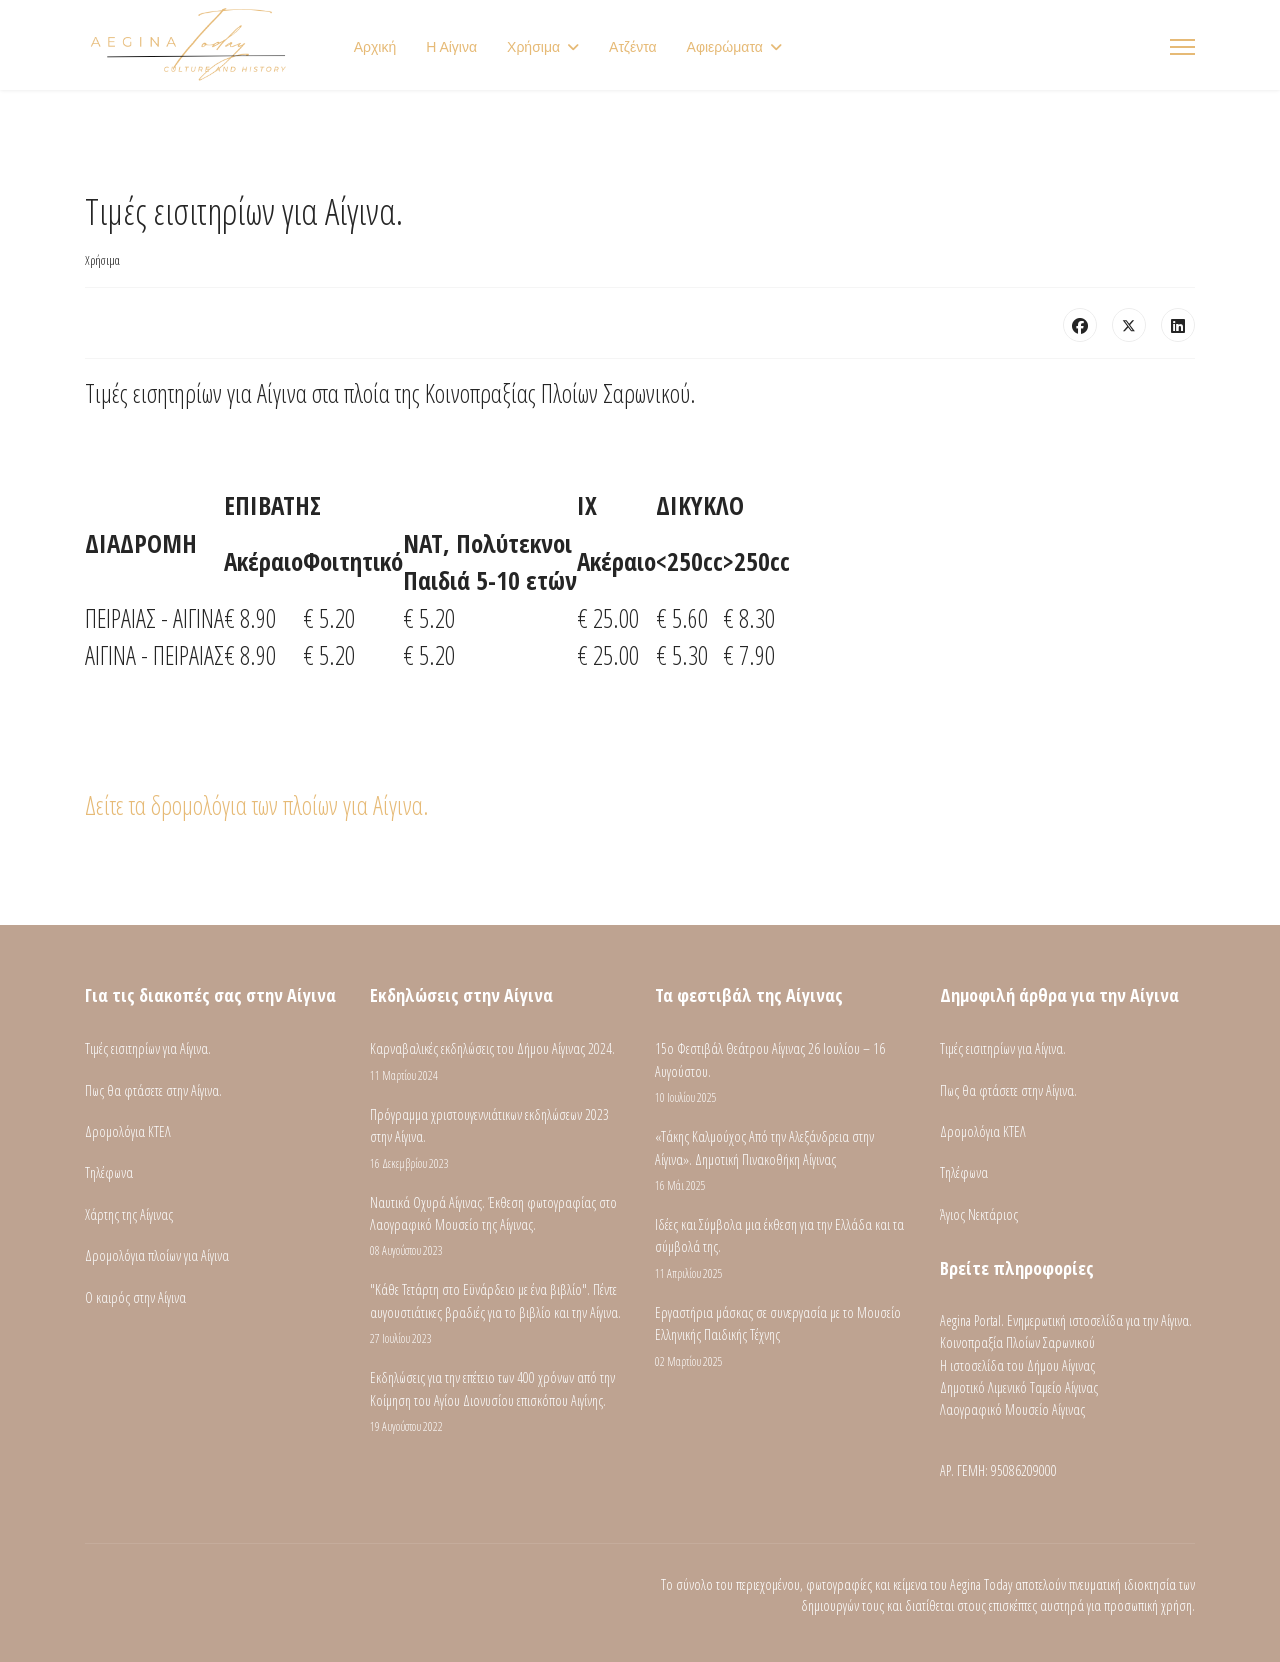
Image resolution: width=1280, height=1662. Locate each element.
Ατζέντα (633, 47)
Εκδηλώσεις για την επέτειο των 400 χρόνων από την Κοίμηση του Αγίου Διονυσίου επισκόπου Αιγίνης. (497, 1402)
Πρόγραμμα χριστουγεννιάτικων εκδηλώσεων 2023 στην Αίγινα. (497, 1139)
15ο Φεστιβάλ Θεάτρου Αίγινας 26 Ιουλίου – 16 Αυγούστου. (782, 1073)
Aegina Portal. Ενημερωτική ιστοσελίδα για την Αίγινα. (1066, 1320)
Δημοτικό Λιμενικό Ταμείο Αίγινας (1019, 1387)
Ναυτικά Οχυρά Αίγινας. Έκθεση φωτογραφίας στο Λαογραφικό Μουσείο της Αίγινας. (497, 1227)
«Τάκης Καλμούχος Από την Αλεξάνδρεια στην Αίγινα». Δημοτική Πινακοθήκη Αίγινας (782, 1161)
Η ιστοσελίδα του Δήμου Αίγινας (1017, 1365)
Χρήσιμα (533, 47)
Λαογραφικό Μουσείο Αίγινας (1012, 1409)
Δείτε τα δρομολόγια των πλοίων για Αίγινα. (257, 805)
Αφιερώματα (725, 47)
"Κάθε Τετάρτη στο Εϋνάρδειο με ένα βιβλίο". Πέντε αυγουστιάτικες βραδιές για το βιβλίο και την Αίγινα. (497, 1314)
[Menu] (1182, 47)
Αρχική (375, 47)
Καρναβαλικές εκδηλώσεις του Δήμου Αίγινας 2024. (497, 1061)
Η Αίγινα (451, 47)
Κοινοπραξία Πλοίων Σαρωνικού (1017, 1342)
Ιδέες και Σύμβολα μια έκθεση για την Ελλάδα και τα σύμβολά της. (782, 1249)
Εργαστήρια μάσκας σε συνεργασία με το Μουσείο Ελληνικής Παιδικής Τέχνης (782, 1337)
